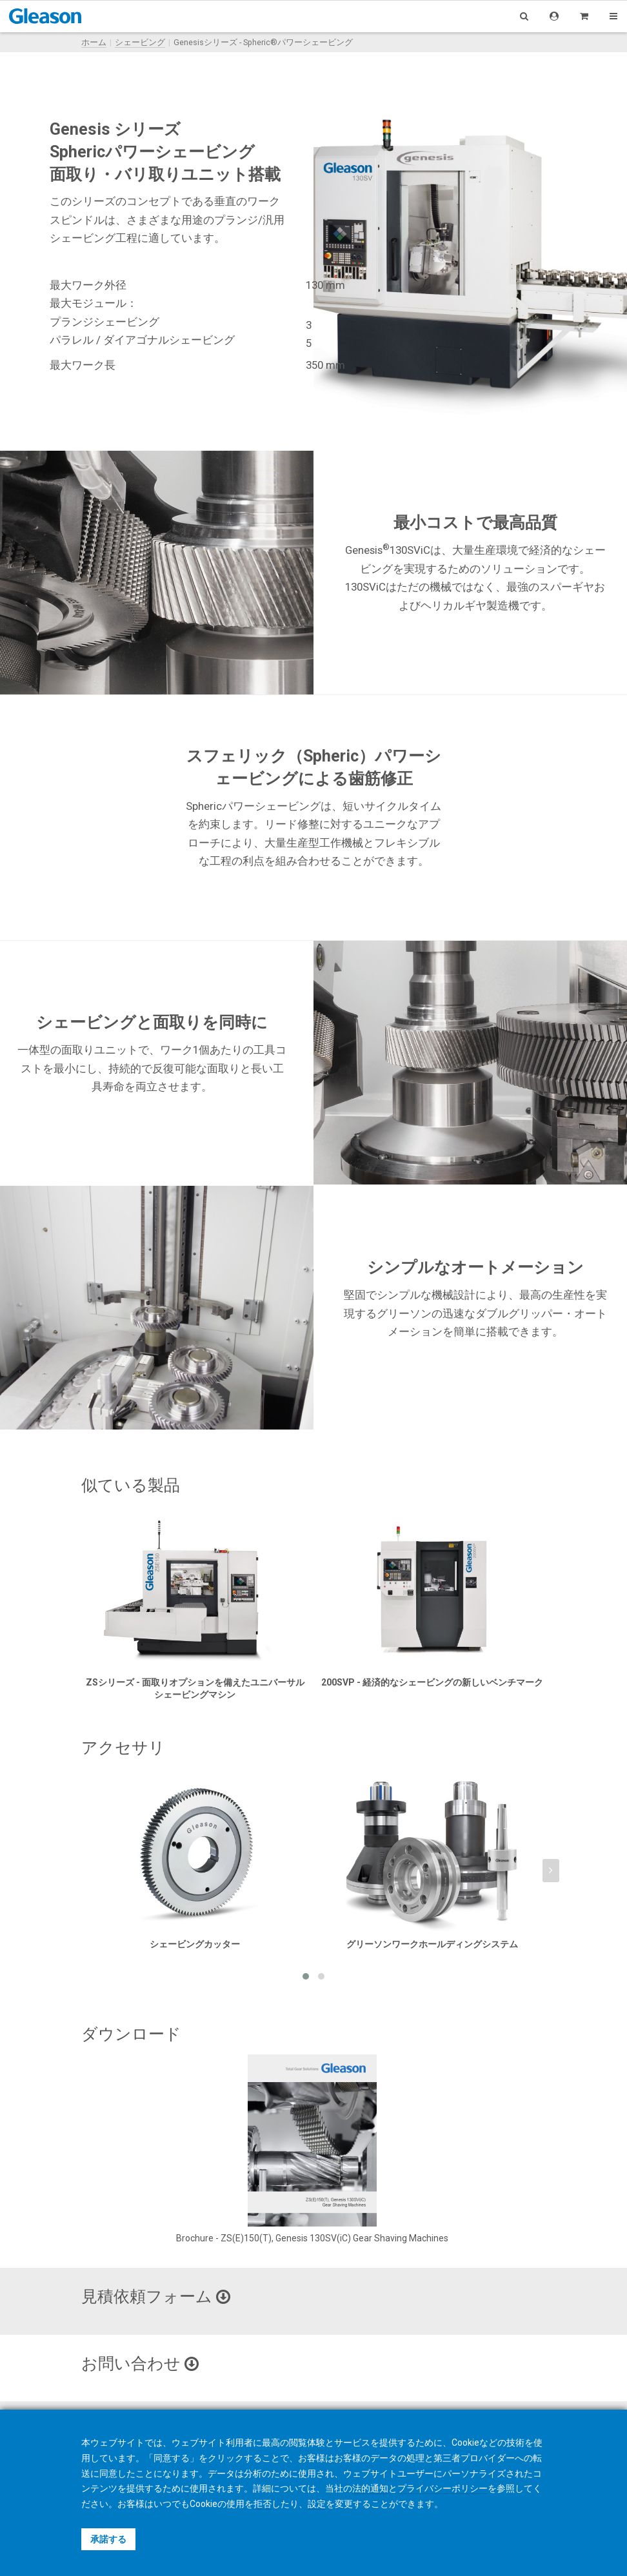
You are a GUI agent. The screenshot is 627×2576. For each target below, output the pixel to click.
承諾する (108, 2539)
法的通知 (370, 2488)
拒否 (263, 2504)
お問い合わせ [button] (140, 2363)
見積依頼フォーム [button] (155, 2296)
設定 (317, 2504)
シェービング (140, 42)
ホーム (93, 42)
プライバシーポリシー (442, 2488)
